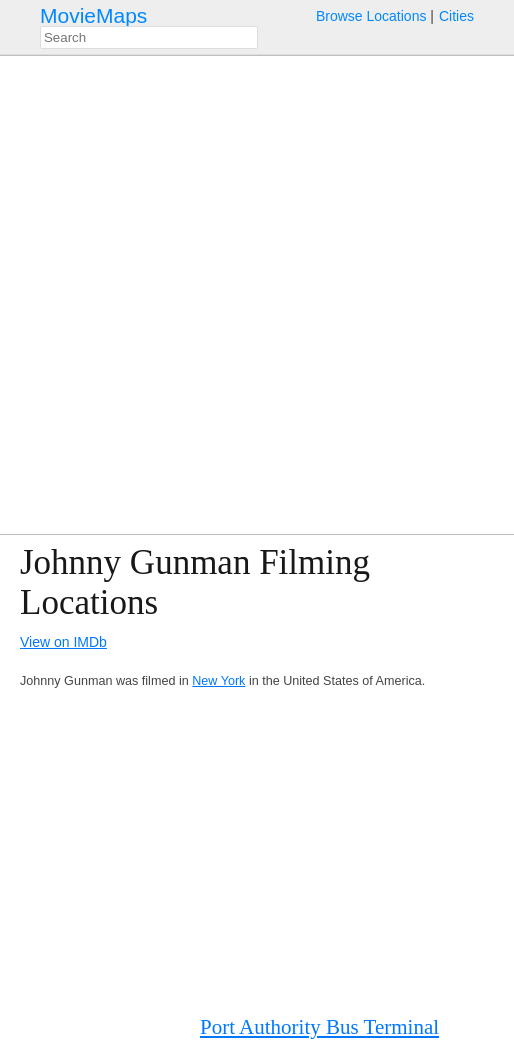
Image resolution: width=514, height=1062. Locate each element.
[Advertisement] (257, 852)
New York (218, 681)
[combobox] (149, 37)
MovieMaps (93, 15)
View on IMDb (63, 642)
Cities (456, 16)
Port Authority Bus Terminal (319, 1027)
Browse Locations (371, 16)
